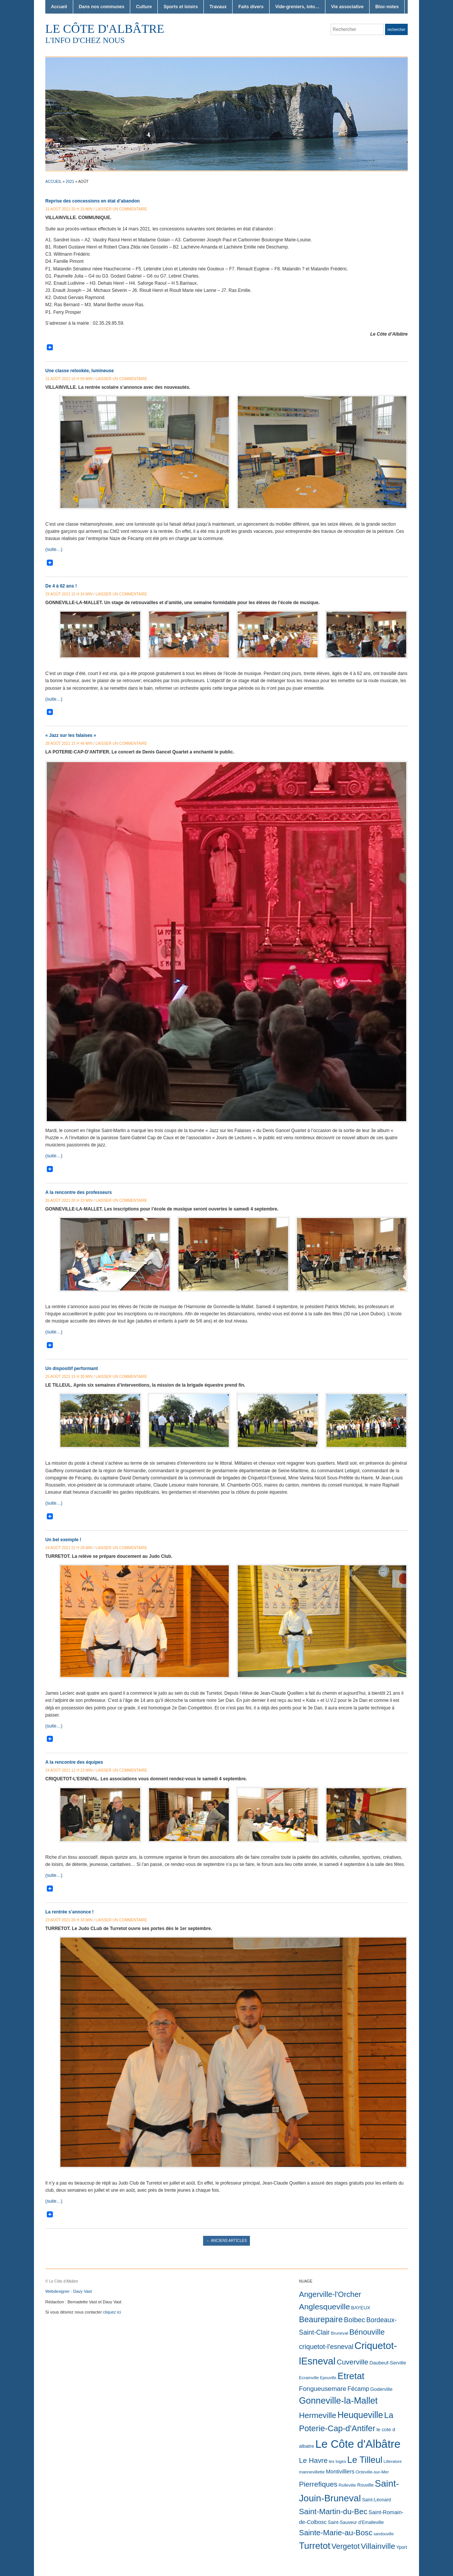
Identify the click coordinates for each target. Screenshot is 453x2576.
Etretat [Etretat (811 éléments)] (350, 2376)
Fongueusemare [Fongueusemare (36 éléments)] (322, 2388)
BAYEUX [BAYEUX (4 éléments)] (360, 2308)
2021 (70, 182)
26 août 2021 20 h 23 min (68, 1200)
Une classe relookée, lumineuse (79, 370)
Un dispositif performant (71, 1368)
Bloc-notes (387, 6)
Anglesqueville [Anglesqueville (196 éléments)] (324, 2306)
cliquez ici (112, 2312)
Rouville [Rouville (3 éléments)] (365, 2485)
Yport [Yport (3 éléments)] (401, 2547)
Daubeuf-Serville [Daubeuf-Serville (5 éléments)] (388, 2363)
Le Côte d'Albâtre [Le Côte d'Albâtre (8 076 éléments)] (358, 2444)
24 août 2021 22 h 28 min (68, 1548)
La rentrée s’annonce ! (69, 1912)
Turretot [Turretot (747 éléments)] (314, 2546)
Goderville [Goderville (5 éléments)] (381, 2389)
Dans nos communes (102, 6)
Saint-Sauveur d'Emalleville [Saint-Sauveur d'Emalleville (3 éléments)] (356, 2522)
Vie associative (347, 6)
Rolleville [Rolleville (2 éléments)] (347, 2485)
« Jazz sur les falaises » (70, 735)
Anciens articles (226, 2240)
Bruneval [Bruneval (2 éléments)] (339, 2333)
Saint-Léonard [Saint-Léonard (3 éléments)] (376, 2499)
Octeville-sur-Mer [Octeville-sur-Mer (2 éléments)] (372, 2472)
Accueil (59, 6)
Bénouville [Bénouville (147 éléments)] (367, 2332)
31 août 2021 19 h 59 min (68, 379)
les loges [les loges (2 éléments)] (337, 2461)
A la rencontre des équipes (74, 1762)
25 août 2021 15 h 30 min (68, 1377)
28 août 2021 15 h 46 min (68, 743)
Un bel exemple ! (63, 1539)
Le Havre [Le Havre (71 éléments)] (313, 2460)
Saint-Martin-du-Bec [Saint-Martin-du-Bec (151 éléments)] (333, 2511)
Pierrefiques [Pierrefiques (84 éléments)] (318, 2484)
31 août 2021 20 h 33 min (68, 209)
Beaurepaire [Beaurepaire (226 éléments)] (321, 2319)
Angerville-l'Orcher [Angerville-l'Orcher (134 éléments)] (330, 2294)
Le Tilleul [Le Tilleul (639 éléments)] (364, 2460)
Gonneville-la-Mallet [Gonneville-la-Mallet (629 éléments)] (338, 2401)
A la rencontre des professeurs (78, 1192)
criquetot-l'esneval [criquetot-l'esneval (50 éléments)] (326, 2346)
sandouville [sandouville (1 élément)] (384, 2534)
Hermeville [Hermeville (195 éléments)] (317, 2415)
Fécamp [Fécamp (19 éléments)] (358, 2389)
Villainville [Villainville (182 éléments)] (378, 2546)
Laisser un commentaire (121, 209)
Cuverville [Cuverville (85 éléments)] (352, 2362)
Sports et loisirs (180, 6)
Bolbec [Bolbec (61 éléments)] (354, 2320)
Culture (144, 6)
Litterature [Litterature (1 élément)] (393, 2461)
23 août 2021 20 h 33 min (68, 1920)
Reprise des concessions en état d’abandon (92, 201)
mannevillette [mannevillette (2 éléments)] (312, 2472)
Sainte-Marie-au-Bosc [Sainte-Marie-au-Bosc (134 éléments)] (335, 2532)
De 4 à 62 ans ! (61, 586)
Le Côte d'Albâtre (104, 28)
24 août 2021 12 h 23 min (68, 1770)
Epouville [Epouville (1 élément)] (328, 2377)
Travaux (218, 6)
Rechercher (396, 30)
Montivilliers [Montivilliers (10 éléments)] (340, 2472)
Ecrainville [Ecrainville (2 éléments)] (309, 2377)
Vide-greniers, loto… (297, 6)
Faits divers (250, 6)
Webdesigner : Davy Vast (68, 2291)
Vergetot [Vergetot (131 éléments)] (345, 2546)
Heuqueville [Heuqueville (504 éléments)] (360, 2415)
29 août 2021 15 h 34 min (68, 594)
